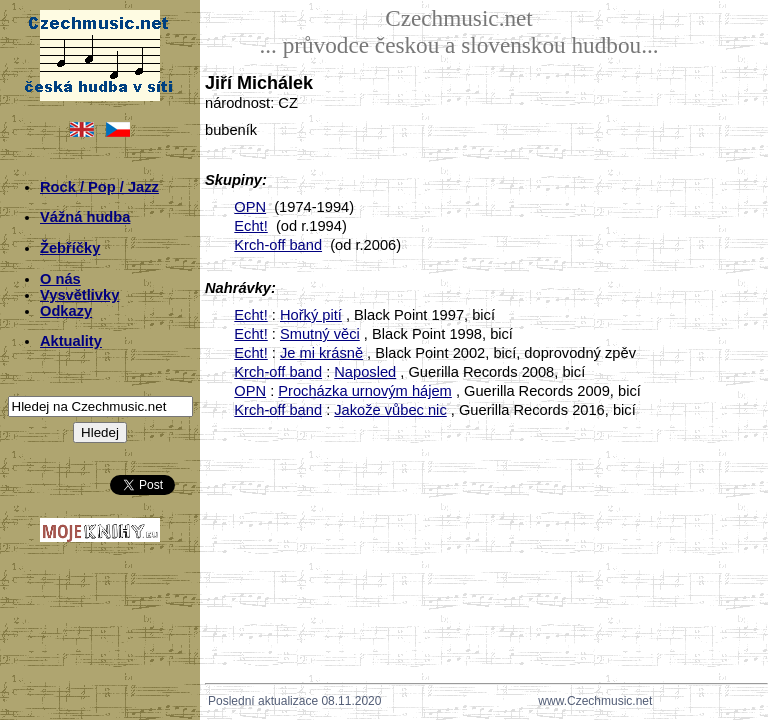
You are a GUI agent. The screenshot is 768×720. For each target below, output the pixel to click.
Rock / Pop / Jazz (99, 187)
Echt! (250, 226)
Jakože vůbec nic (390, 410)
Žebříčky (70, 248)
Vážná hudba (85, 217)
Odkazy (66, 311)
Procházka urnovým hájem (365, 391)
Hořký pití (311, 315)
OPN (250, 207)
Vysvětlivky (79, 295)
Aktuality (71, 341)
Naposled (365, 372)
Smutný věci (320, 334)
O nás (60, 279)
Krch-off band (278, 245)
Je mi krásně (321, 353)
